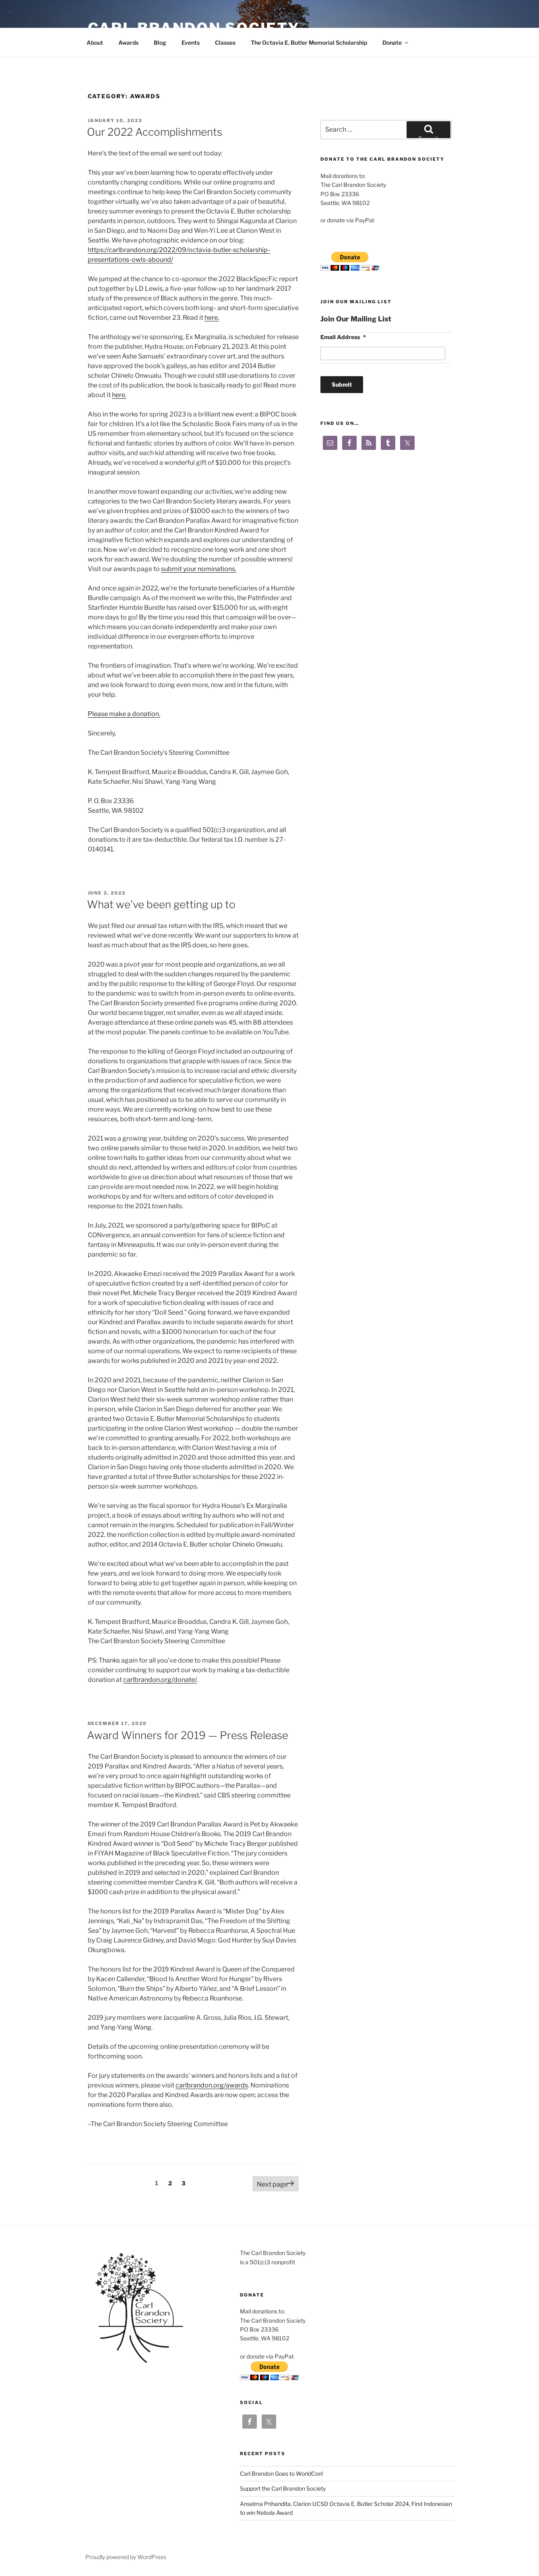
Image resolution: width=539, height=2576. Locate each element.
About (95, 42)
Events (191, 42)
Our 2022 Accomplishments (154, 132)
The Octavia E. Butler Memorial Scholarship (309, 42)
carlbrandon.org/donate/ (160, 1680)
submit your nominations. (198, 569)
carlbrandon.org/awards (212, 2085)
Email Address (343, 336)
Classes (225, 42)
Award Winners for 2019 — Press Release (187, 1735)
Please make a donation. (124, 714)
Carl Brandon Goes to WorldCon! (281, 2473)
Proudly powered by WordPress (125, 2556)
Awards (128, 42)
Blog (160, 42)
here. (211, 317)
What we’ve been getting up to (161, 904)
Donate (395, 42)
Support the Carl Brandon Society (283, 2488)
